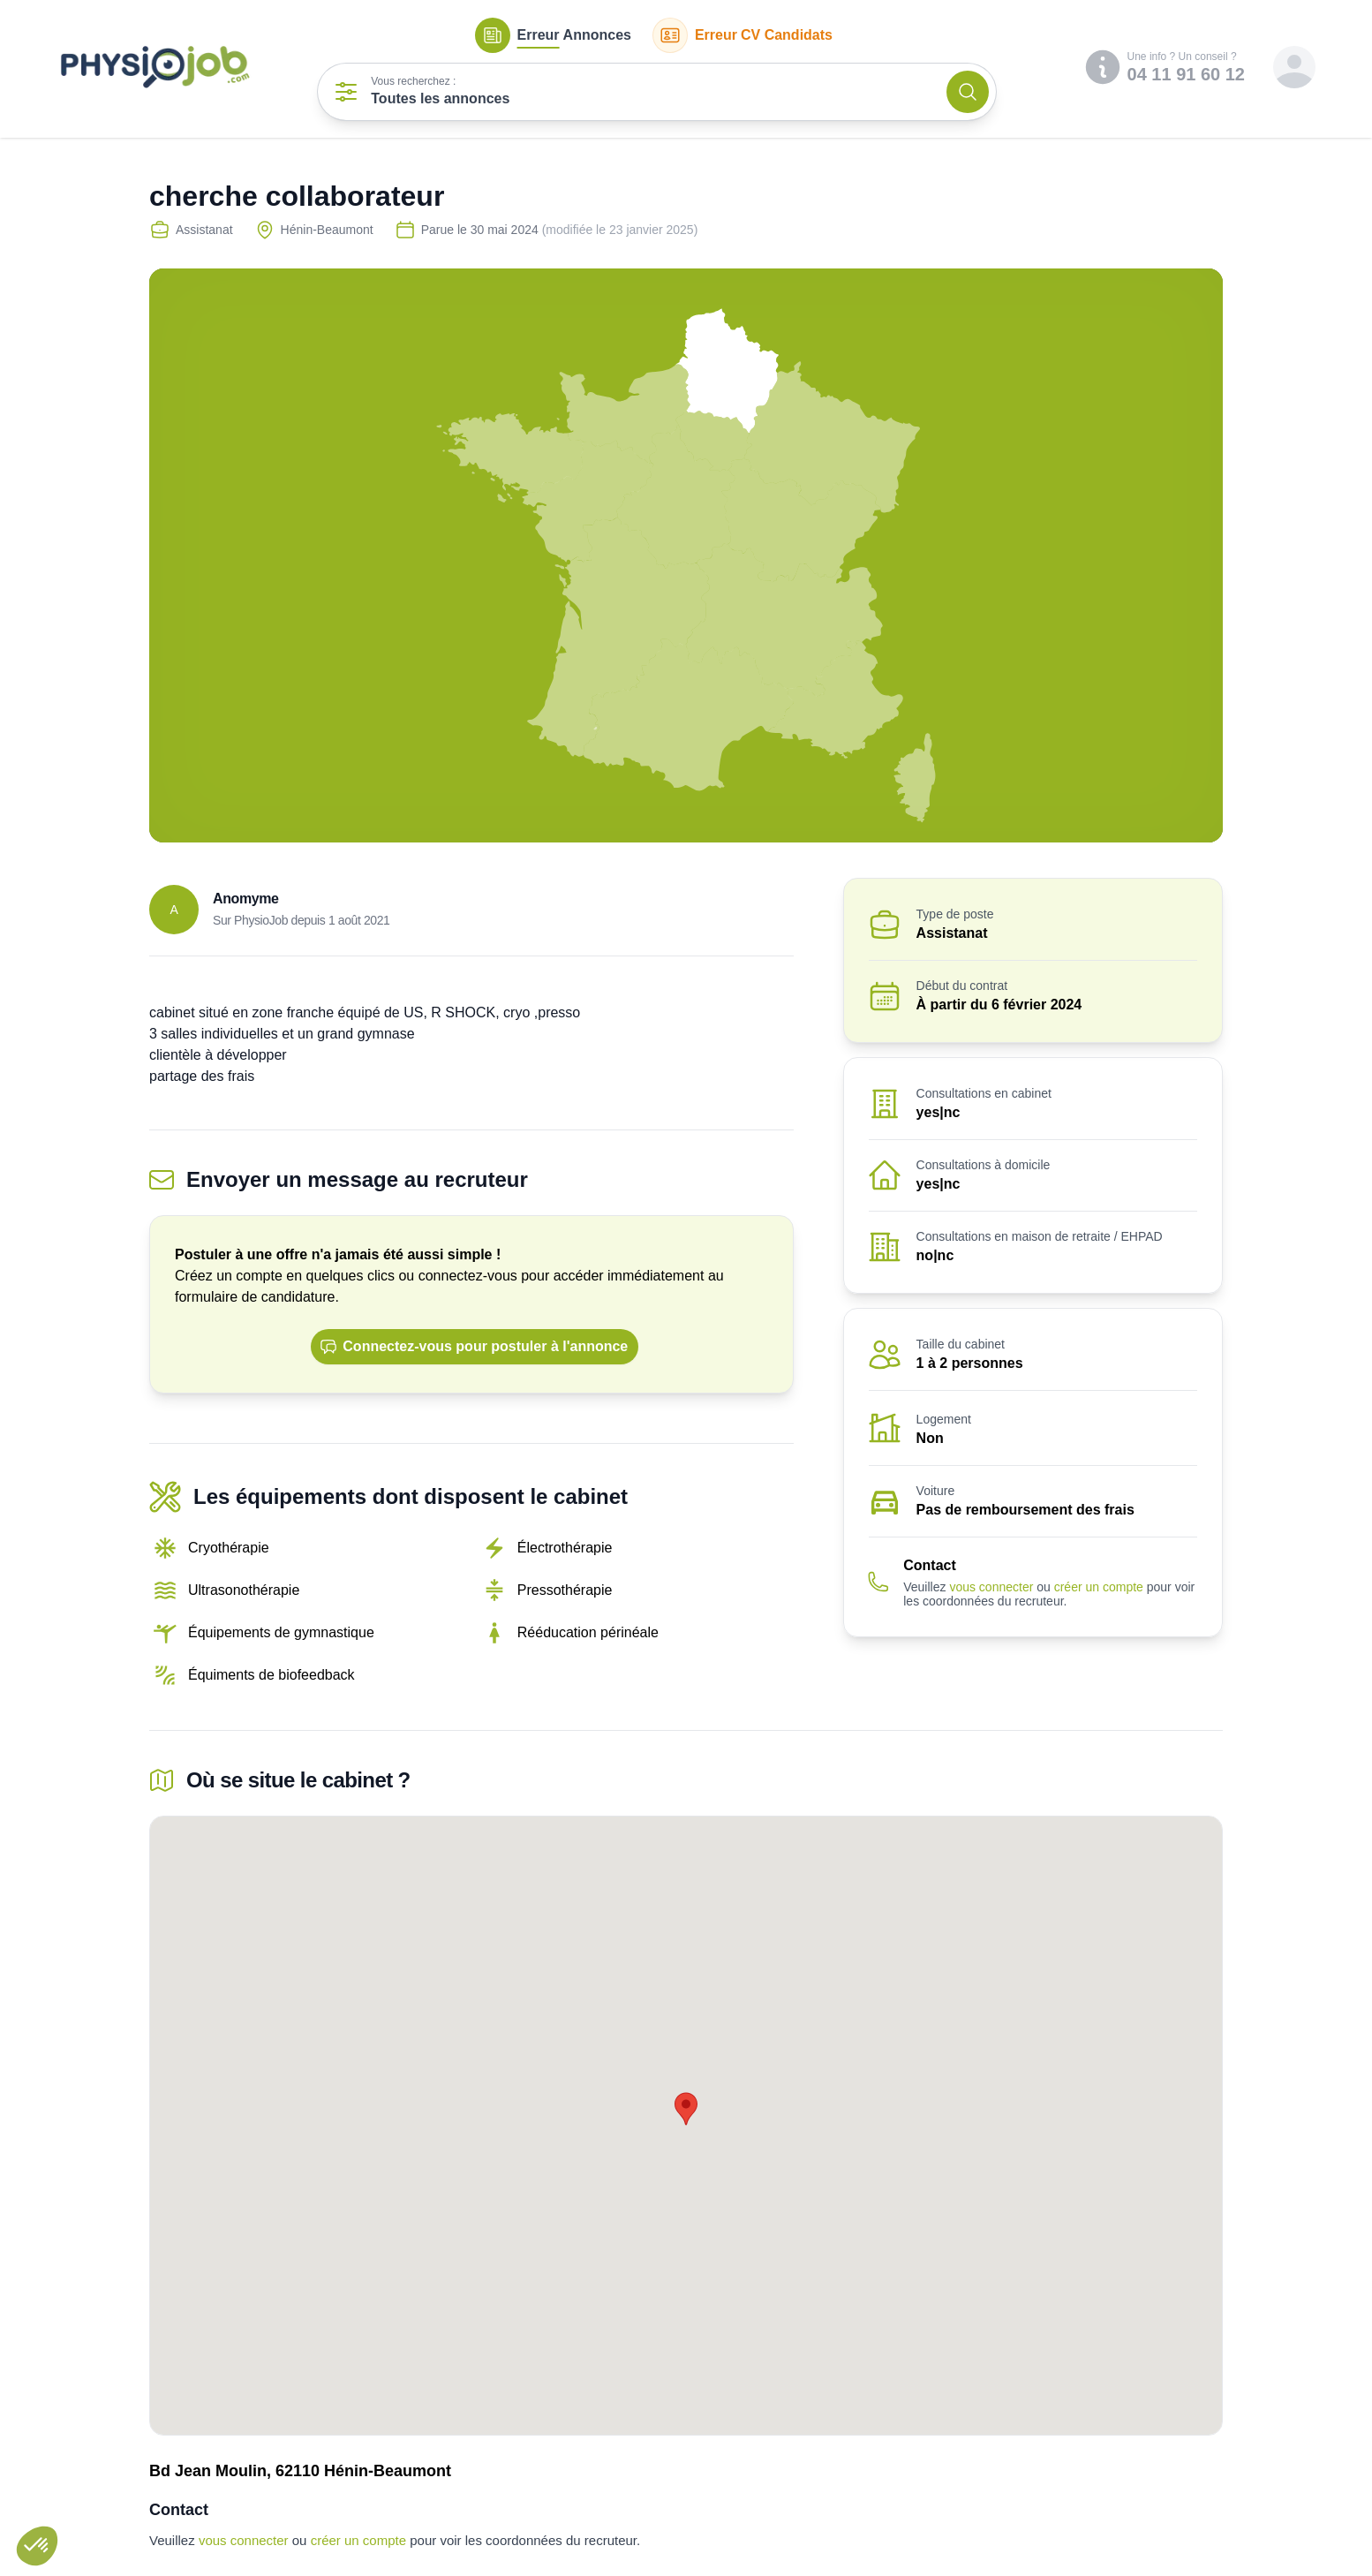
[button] (37, 2546)
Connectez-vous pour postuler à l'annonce (474, 1347)
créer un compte (1098, 1587)
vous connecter (991, 1587)
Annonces (553, 35)
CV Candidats (742, 35)
